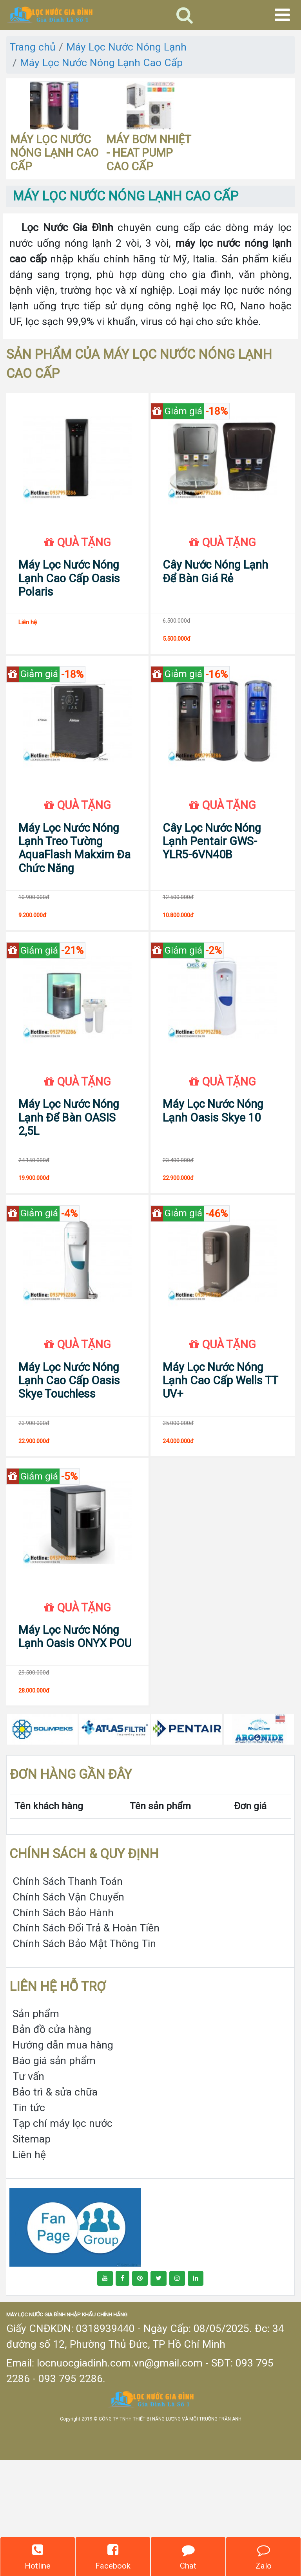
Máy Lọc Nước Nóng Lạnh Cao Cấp (101, 62)
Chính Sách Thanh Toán (68, 1997)
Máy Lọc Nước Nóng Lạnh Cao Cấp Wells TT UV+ (220, 1473)
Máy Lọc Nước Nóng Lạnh (126, 47)
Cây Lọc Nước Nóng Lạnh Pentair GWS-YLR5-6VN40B (212, 887)
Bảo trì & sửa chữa (55, 2208)
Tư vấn (28, 2192)
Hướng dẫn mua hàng (63, 2161)
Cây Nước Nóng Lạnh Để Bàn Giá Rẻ (215, 594)
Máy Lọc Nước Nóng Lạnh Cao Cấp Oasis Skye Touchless (69, 1473)
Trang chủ (32, 47)
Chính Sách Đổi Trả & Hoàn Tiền (86, 2044)
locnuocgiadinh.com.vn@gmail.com (120, 2479)
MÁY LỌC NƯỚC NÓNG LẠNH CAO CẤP (54, 153)
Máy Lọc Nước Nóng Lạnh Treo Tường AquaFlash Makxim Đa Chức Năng (74, 894)
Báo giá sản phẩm (54, 2177)
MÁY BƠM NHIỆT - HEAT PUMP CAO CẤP (148, 153)
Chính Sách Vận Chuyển (68, 2013)
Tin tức (29, 2223)
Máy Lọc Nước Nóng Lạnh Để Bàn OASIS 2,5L (68, 1187)
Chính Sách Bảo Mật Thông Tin (84, 2060)
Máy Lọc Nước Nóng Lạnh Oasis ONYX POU (74, 1752)
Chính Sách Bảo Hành (63, 2028)
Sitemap (32, 2255)
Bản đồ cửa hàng (52, 2145)
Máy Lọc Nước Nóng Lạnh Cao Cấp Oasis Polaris (69, 601)
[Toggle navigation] (185, 14)
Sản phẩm (36, 2130)
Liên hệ (29, 2270)
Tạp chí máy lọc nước (62, 2239)
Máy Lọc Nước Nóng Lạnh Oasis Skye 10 (213, 1180)
